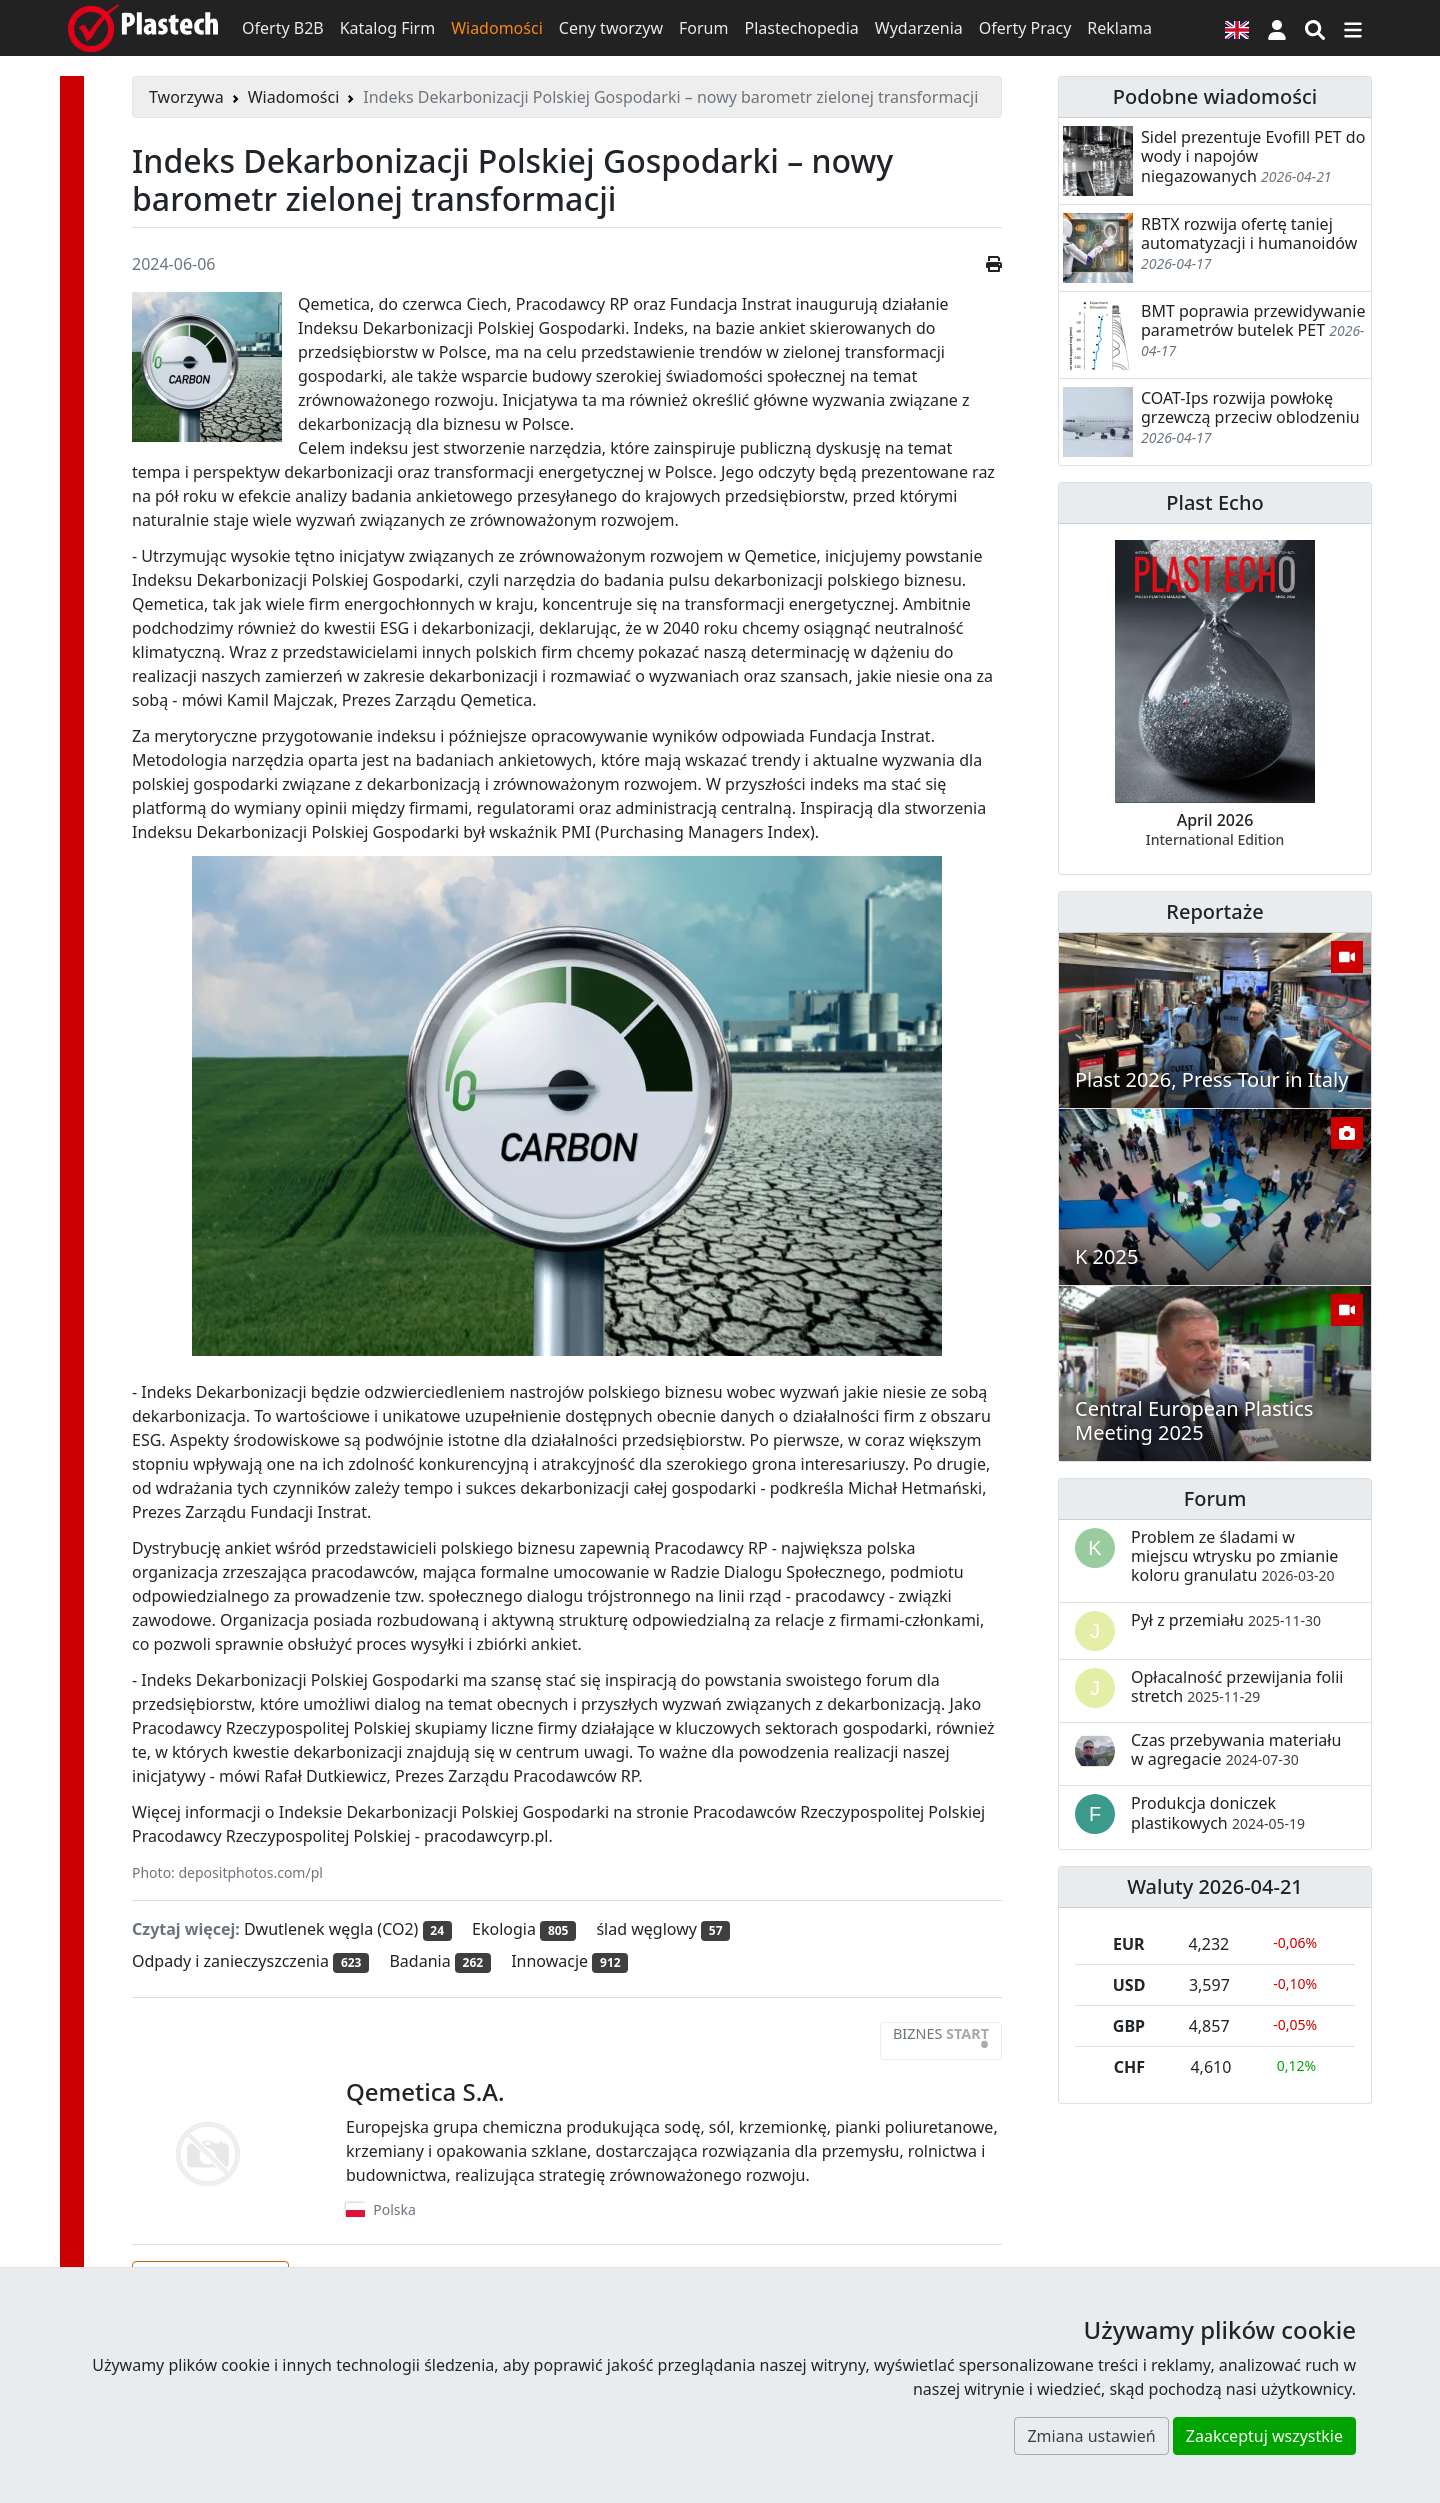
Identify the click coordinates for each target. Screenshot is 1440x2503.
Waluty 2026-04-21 (1215, 1886)
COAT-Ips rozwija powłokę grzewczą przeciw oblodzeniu (1250, 407)
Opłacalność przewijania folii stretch (1237, 1686)
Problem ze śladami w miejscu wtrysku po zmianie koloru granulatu (1234, 1556)
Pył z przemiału (1226, 1620)
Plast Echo (1214, 502)
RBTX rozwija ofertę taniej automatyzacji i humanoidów (1249, 233)
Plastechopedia (801, 28)
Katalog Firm (387, 28)
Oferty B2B (283, 28)
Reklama (1119, 28)
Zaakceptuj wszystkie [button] (1264, 2436)
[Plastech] (143, 28)
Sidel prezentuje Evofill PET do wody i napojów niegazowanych (1253, 156)
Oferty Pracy (1025, 28)
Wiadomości (497, 28)
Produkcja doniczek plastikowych (1218, 1812)
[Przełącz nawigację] (1353, 28)
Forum (703, 28)
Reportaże (1214, 911)
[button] (1277, 28)
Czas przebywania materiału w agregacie (1236, 1749)
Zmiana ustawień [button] (1091, 2436)
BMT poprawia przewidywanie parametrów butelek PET (1253, 320)
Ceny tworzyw (611, 28)
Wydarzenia (919, 28)
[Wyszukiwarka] (1315, 28)
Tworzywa (186, 97)
